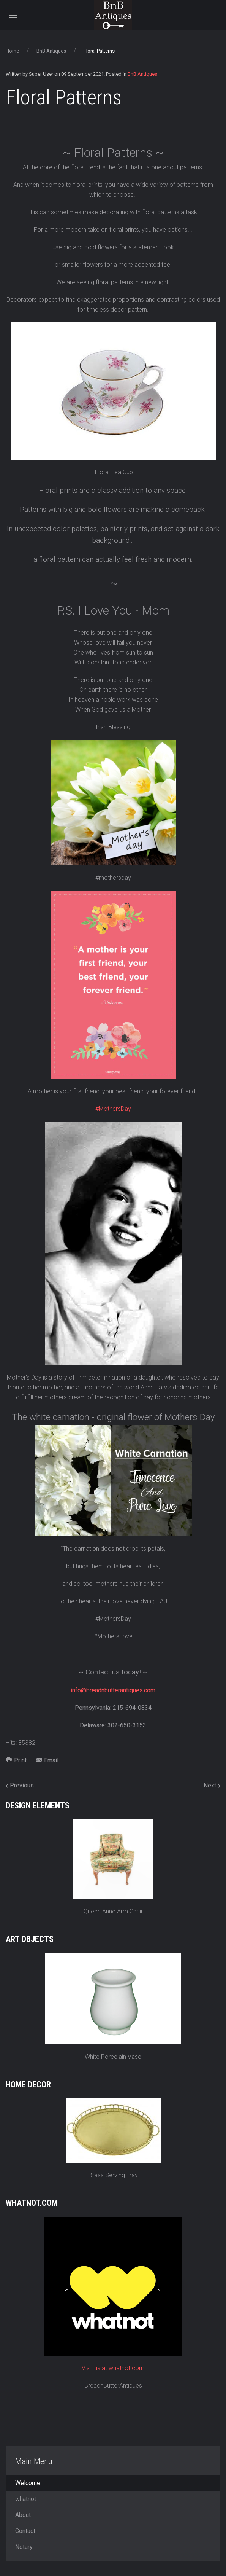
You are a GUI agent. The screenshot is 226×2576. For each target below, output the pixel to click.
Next (212, 1785)
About (23, 2515)
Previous (20, 1785)
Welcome (27, 2483)
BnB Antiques (51, 51)
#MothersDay (113, 1108)
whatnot (25, 2499)
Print (16, 1760)
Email (47, 1760)
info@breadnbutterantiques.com (113, 1690)
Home (12, 51)
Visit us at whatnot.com (113, 2368)
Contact (25, 2531)
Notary (24, 2547)
